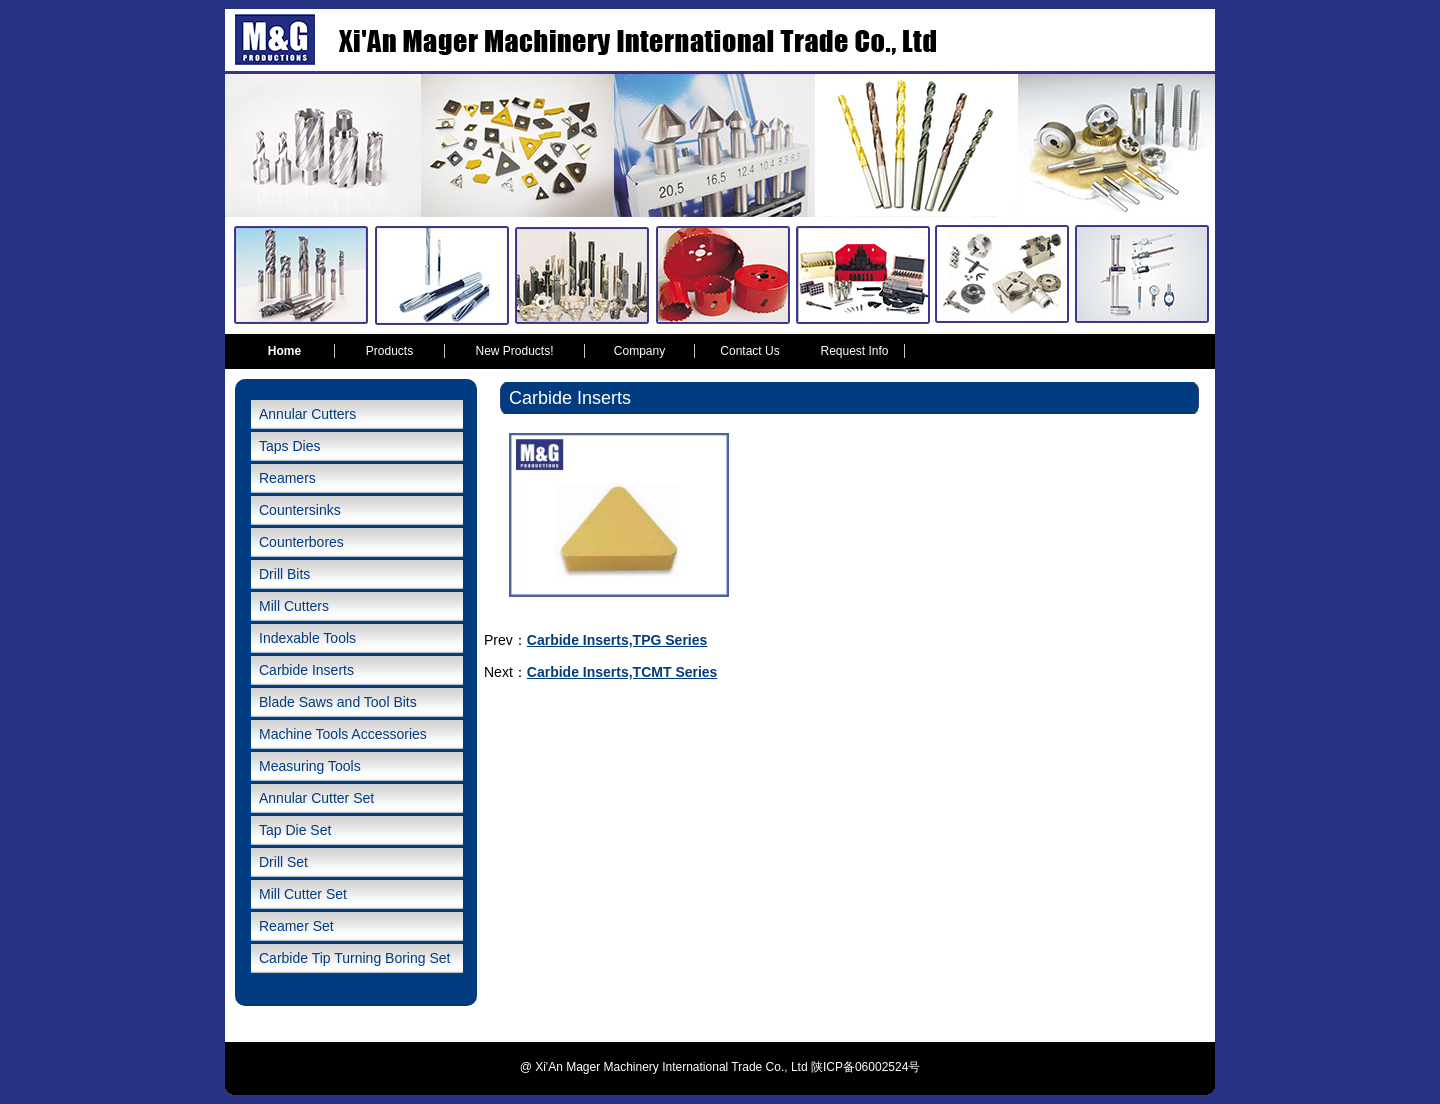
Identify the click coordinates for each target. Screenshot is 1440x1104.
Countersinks (300, 510)
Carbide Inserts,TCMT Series (622, 672)
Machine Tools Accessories (343, 734)
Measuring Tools (310, 766)
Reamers (287, 478)
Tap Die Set (295, 830)
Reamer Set (296, 926)
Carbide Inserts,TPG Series (617, 640)
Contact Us (749, 351)
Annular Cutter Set (316, 798)
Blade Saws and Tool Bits (338, 702)
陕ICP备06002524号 (865, 1067)
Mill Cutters (294, 606)
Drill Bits (284, 574)
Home (284, 351)
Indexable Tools (307, 638)
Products (389, 351)
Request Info (854, 351)
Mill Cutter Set (303, 894)
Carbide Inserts (306, 670)
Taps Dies (289, 446)
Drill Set (283, 862)
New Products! (514, 351)
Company (639, 351)
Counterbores (301, 542)
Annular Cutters (307, 414)
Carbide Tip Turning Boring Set (354, 958)
